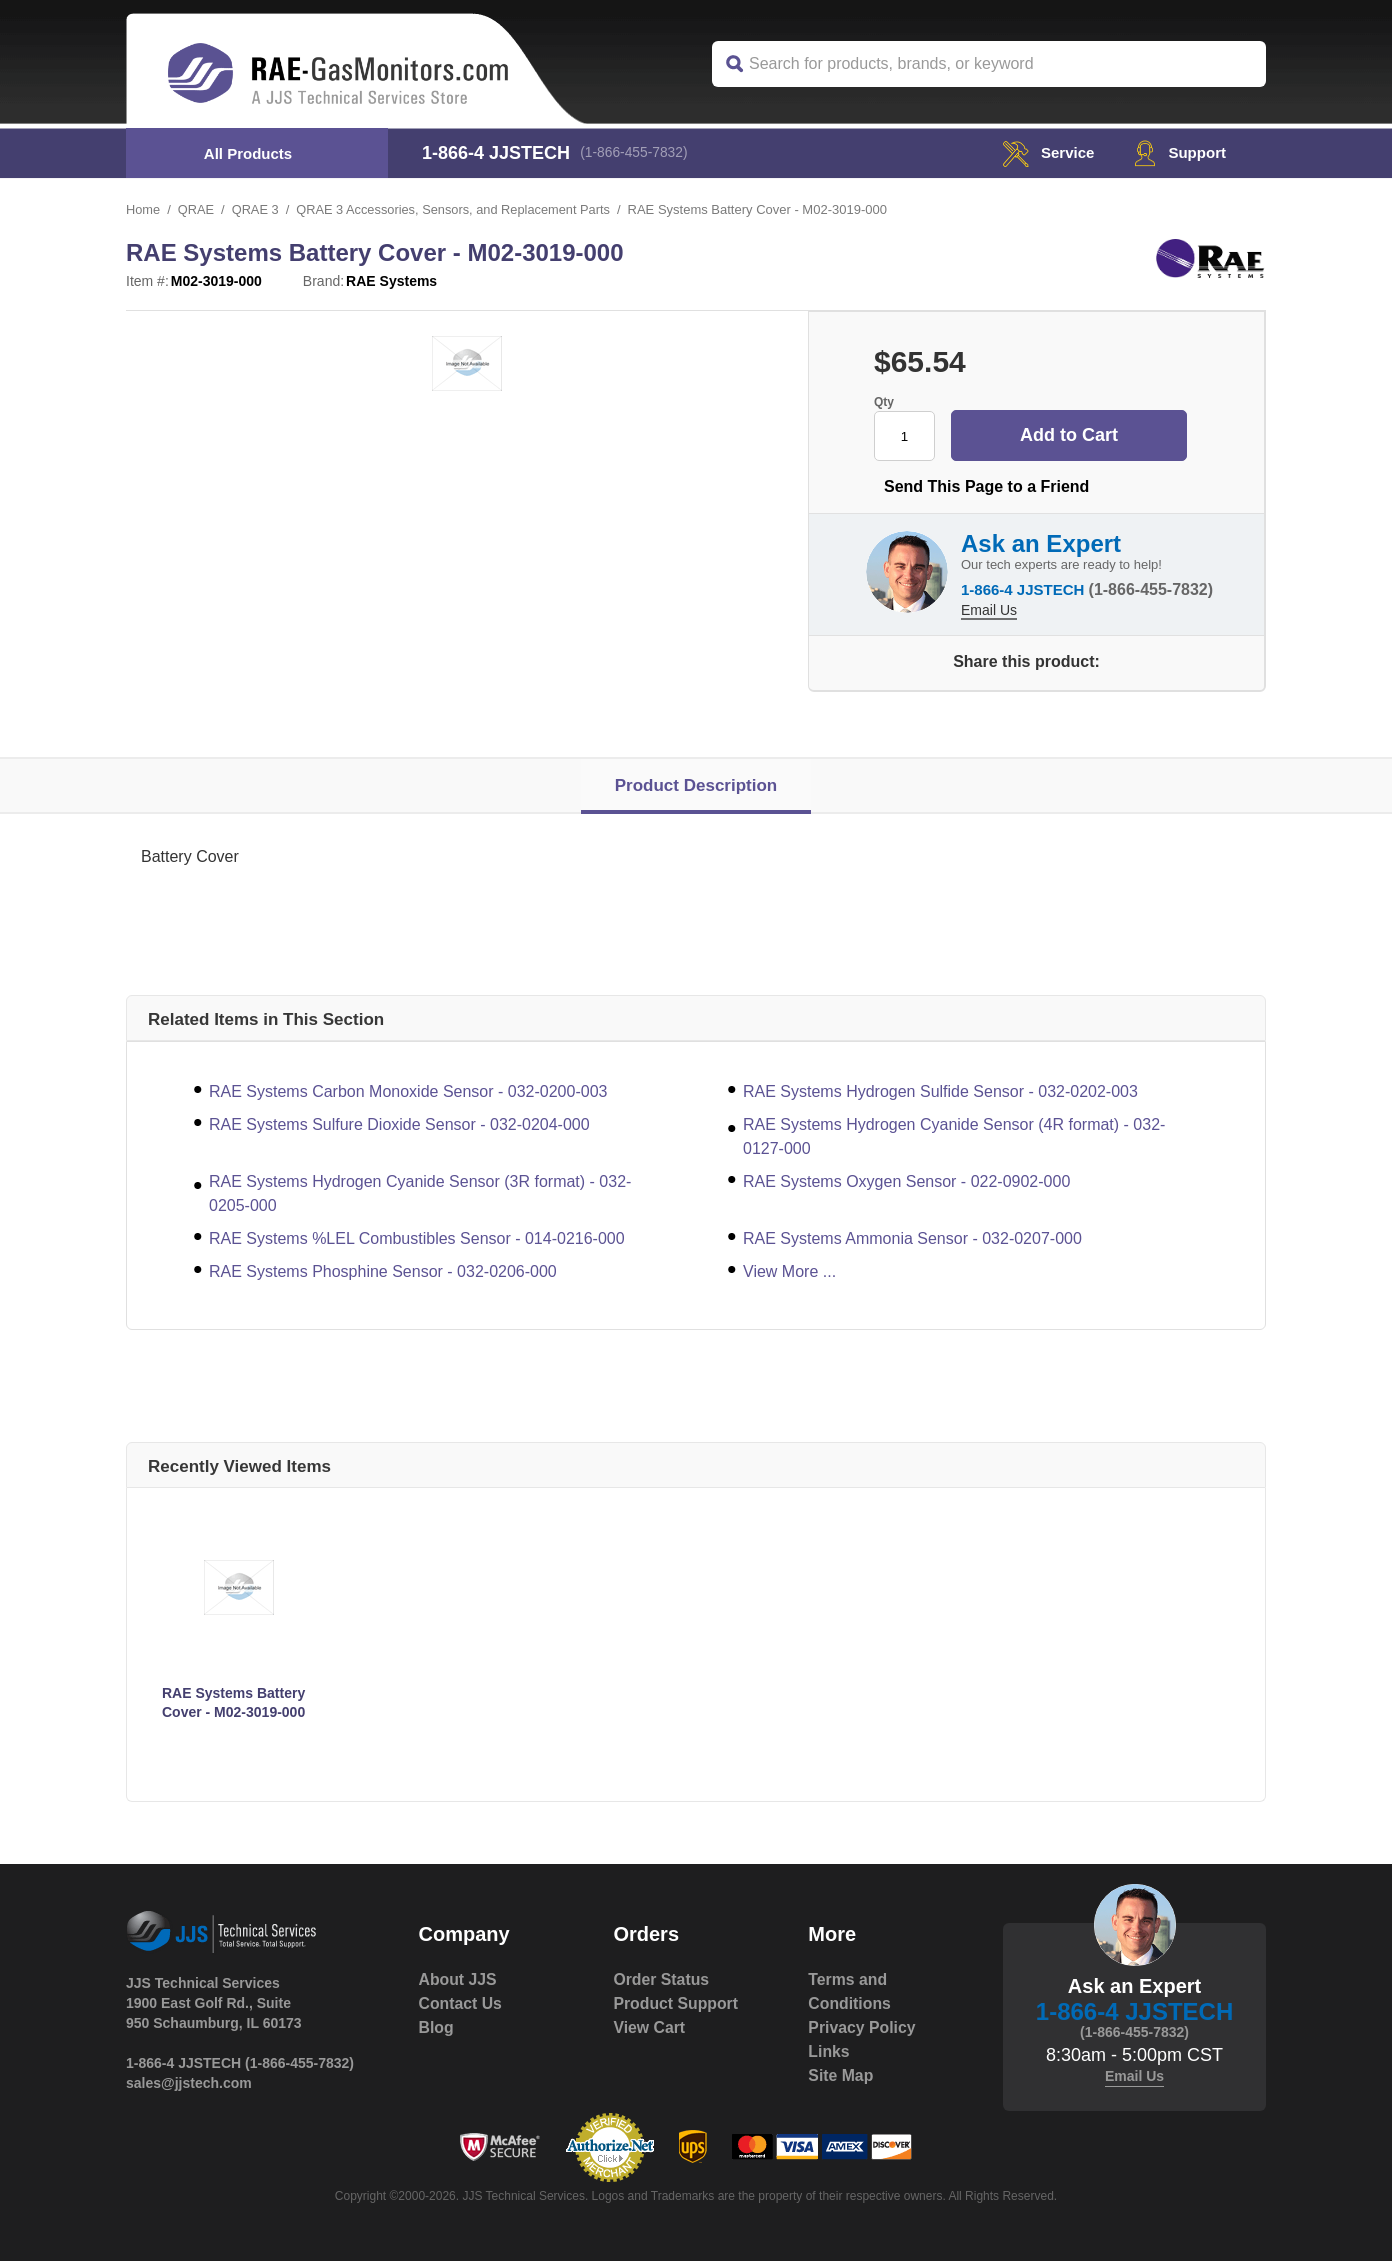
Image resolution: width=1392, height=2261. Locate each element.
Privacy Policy (862, 2027)
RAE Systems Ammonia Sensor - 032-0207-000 (912, 1238)
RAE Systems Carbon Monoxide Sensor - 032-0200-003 (408, 1091)
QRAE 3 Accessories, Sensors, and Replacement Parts (457, 209)
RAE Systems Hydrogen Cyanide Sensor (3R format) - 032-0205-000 (420, 1193)
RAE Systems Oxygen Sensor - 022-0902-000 (906, 1181)
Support (1178, 152)
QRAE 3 (257, 209)
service (1043, 152)
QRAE (196, 209)
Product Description (696, 785)
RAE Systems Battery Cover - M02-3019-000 (233, 1702)
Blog (437, 2027)
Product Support (676, 2003)
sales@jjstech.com (189, 2083)
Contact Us (461, 2003)
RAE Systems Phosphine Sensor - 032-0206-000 (383, 1271)
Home (143, 209)
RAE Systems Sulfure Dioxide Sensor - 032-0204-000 (399, 1124)
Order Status (661, 1979)
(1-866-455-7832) (636, 153)
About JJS (458, 1979)
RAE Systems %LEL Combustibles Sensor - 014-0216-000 (417, 1238)
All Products (248, 153)
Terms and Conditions (850, 1991)
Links (829, 2051)
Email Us (989, 608)
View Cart (649, 2027)
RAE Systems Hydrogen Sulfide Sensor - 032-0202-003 (940, 1091)
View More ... (789, 1271)
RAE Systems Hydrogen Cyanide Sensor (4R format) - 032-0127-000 (954, 1136)
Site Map (841, 2075)
